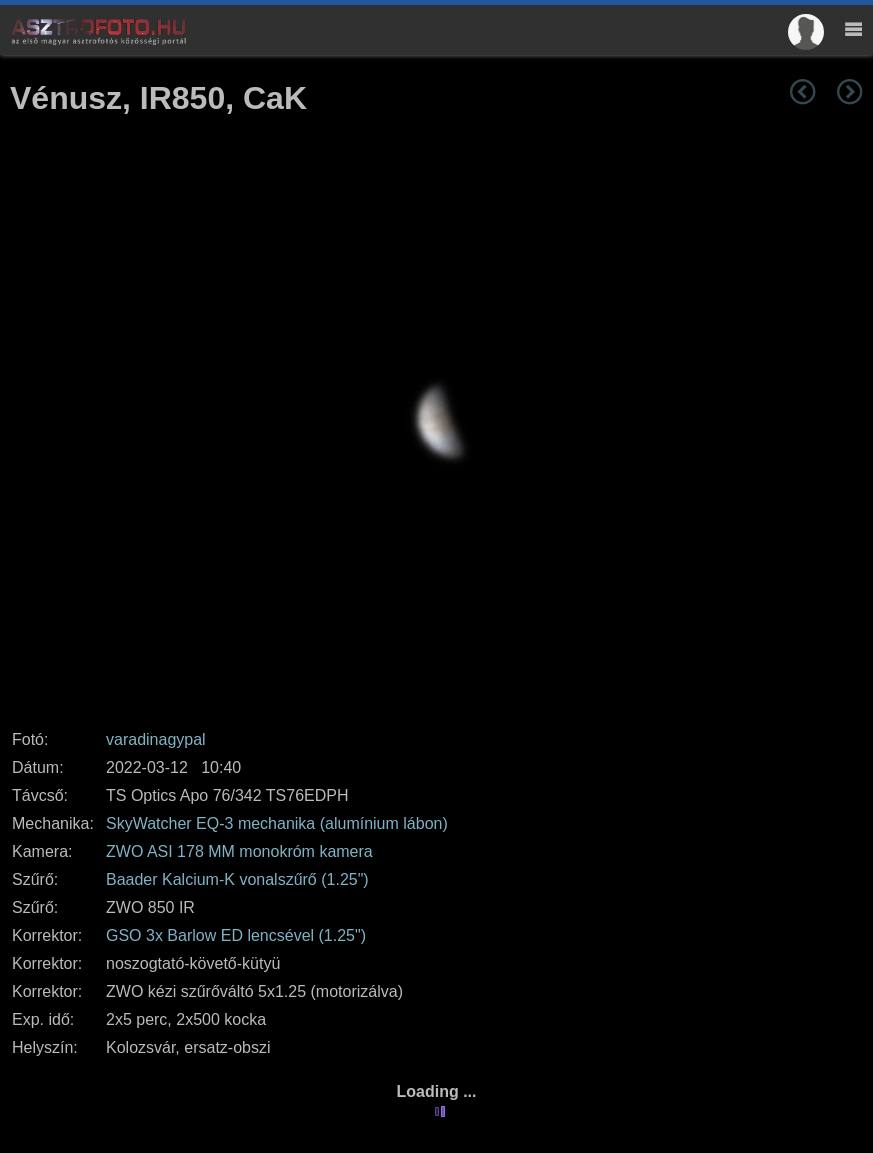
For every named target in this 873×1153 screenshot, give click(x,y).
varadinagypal (156, 739)
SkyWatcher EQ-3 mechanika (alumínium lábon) (277, 823)
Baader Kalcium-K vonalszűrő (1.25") (237, 879)
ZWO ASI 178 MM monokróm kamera (239, 851)
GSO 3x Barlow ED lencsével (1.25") (236, 935)
